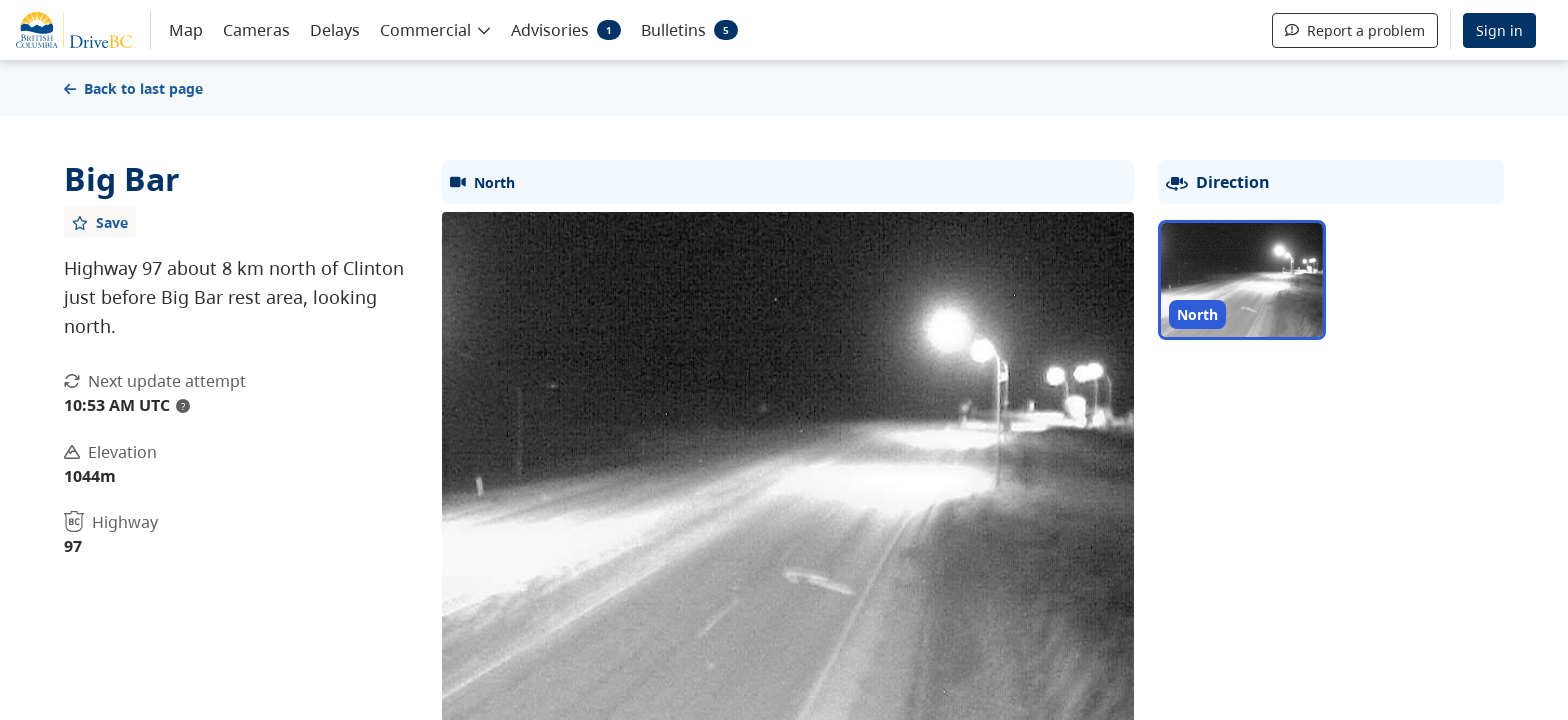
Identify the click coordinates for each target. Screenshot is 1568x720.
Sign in (1499, 30)
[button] (435, 29)
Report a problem (1355, 30)
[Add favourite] (100, 222)
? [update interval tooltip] (183, 406)
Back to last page (133, 88)
